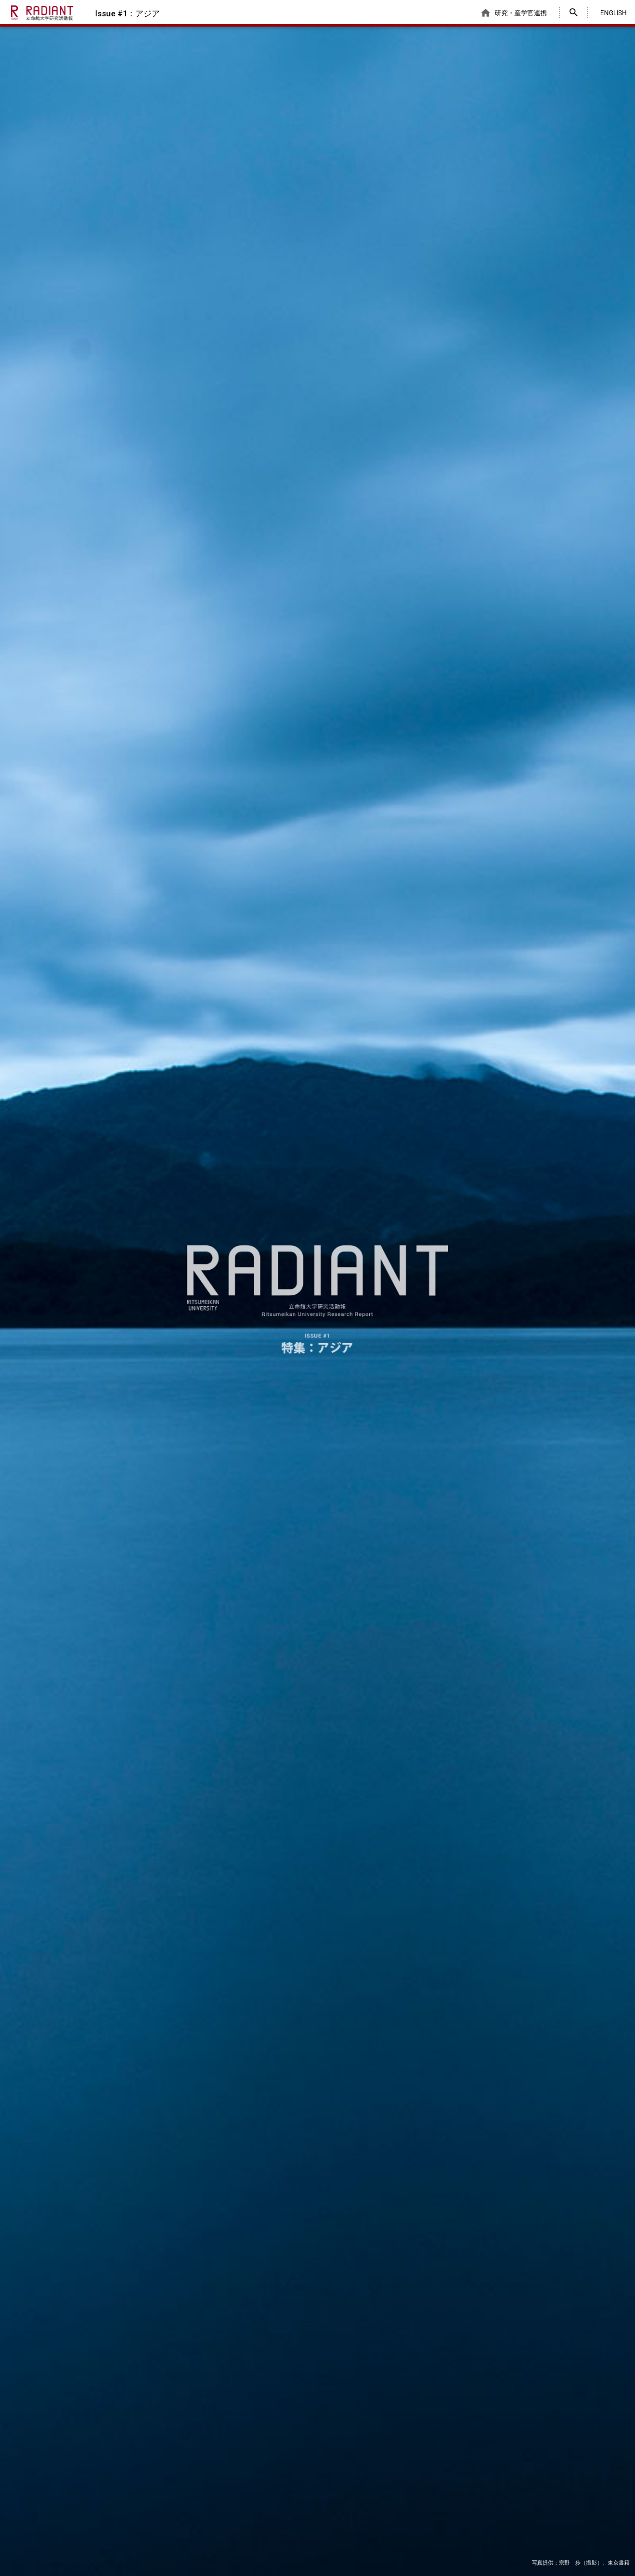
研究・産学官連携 (513, 13)
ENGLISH (613, 13)
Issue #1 (127, 13)
